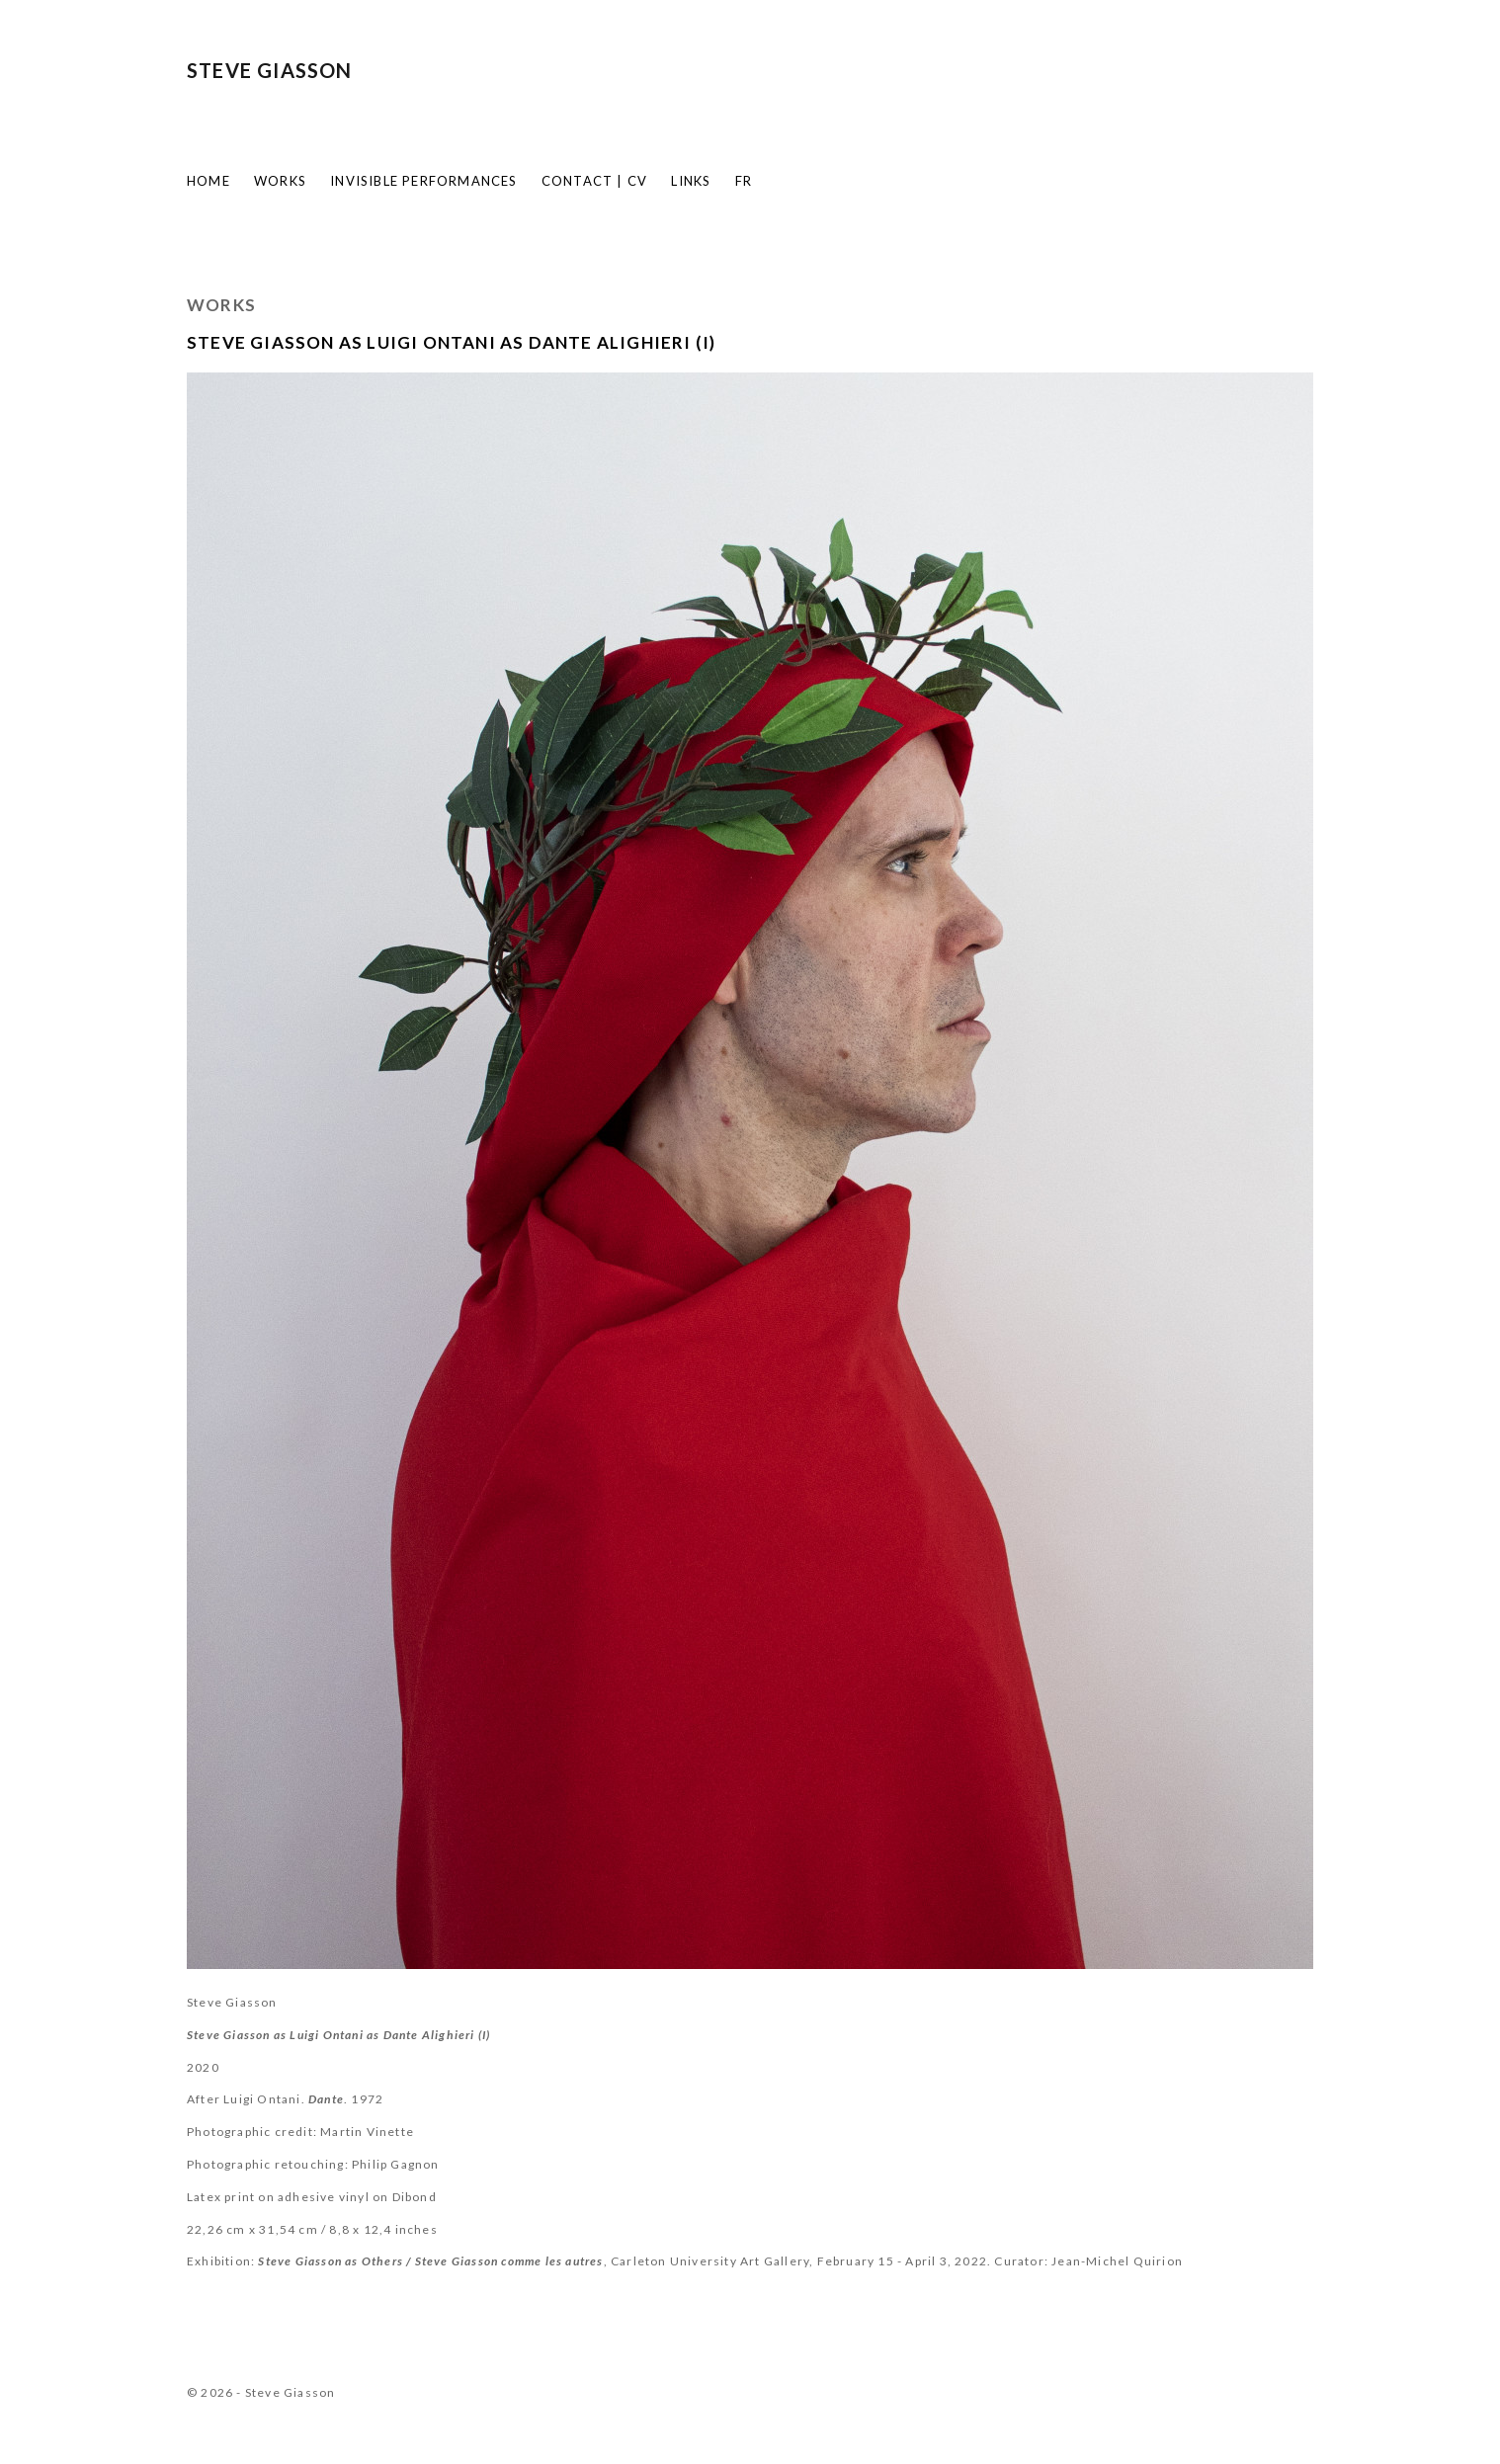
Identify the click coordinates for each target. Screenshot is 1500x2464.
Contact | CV (594, 181)
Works (280, 181)
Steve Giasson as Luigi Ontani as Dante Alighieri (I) (451, 342)
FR (743, 181)
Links (690, 181)
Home (208, 181)
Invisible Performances (423, 181)
